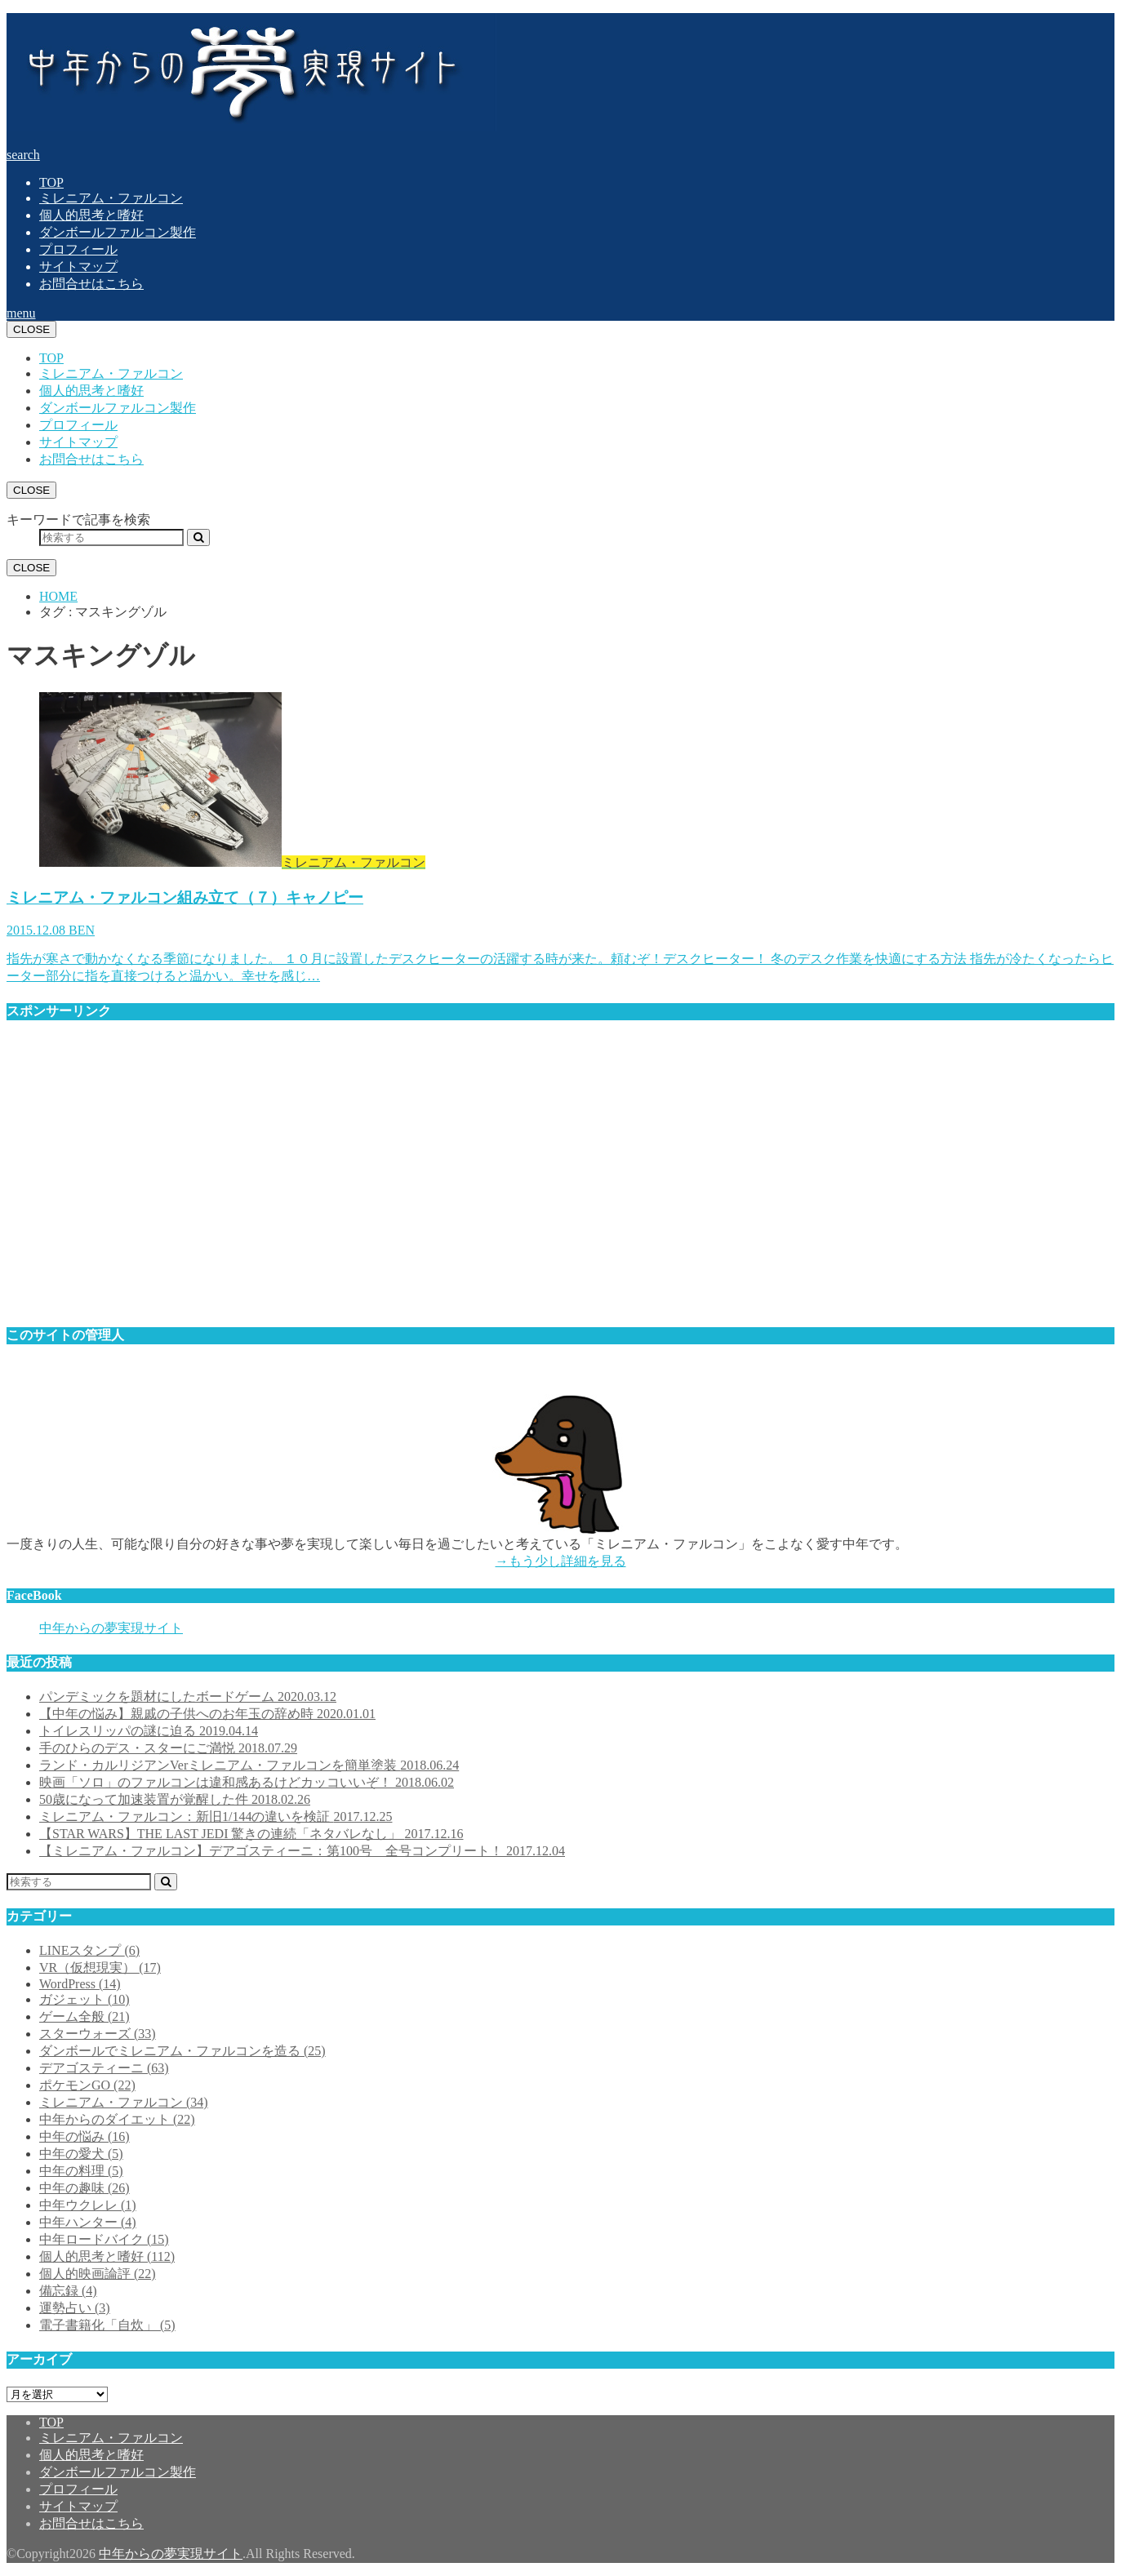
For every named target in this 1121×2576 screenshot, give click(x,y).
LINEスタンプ (89, 1950)
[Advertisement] (496, 1181)
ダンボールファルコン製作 (117, 232)
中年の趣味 (84, 2188)
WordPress (80, 1984)
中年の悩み (84, 2136)
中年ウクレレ (87, 2205)
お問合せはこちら (91, 284)
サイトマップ (78, 266)
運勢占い (74, 2308)
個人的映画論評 (97, 2274)
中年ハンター (87, 2222)
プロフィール (78, 249)
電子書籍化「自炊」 (107, 2325)
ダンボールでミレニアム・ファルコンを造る (182, 2051)
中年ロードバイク (104, 2239)
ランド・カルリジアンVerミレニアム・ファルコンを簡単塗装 (249, 1765)
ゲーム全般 (84, 2016)
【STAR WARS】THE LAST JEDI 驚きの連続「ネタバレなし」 (251, 1834)
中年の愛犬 (81, 2154)
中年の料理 (81, 2171)
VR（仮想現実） (100, 1967)
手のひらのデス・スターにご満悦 (168, 1748)
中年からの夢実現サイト (111, 1628)
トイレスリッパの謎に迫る (148, 1731)
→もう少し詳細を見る (561, 1561)
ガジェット (84, 1999)
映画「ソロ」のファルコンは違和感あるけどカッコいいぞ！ (246, 1782)
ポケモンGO (87, 2085)
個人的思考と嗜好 (91, 215)
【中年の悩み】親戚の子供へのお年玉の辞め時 (207, 1714)
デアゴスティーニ (104, 2068)
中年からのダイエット (117, 2119)
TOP (51, 182)
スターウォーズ (97, 2034)
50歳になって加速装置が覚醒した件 (174, 1799)
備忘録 (68, 2291)
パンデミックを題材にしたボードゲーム (187, 1696)
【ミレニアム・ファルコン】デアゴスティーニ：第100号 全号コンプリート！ (302, 1851)
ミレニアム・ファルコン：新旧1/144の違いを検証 (215, 1816)
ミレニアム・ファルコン (111, 198)
